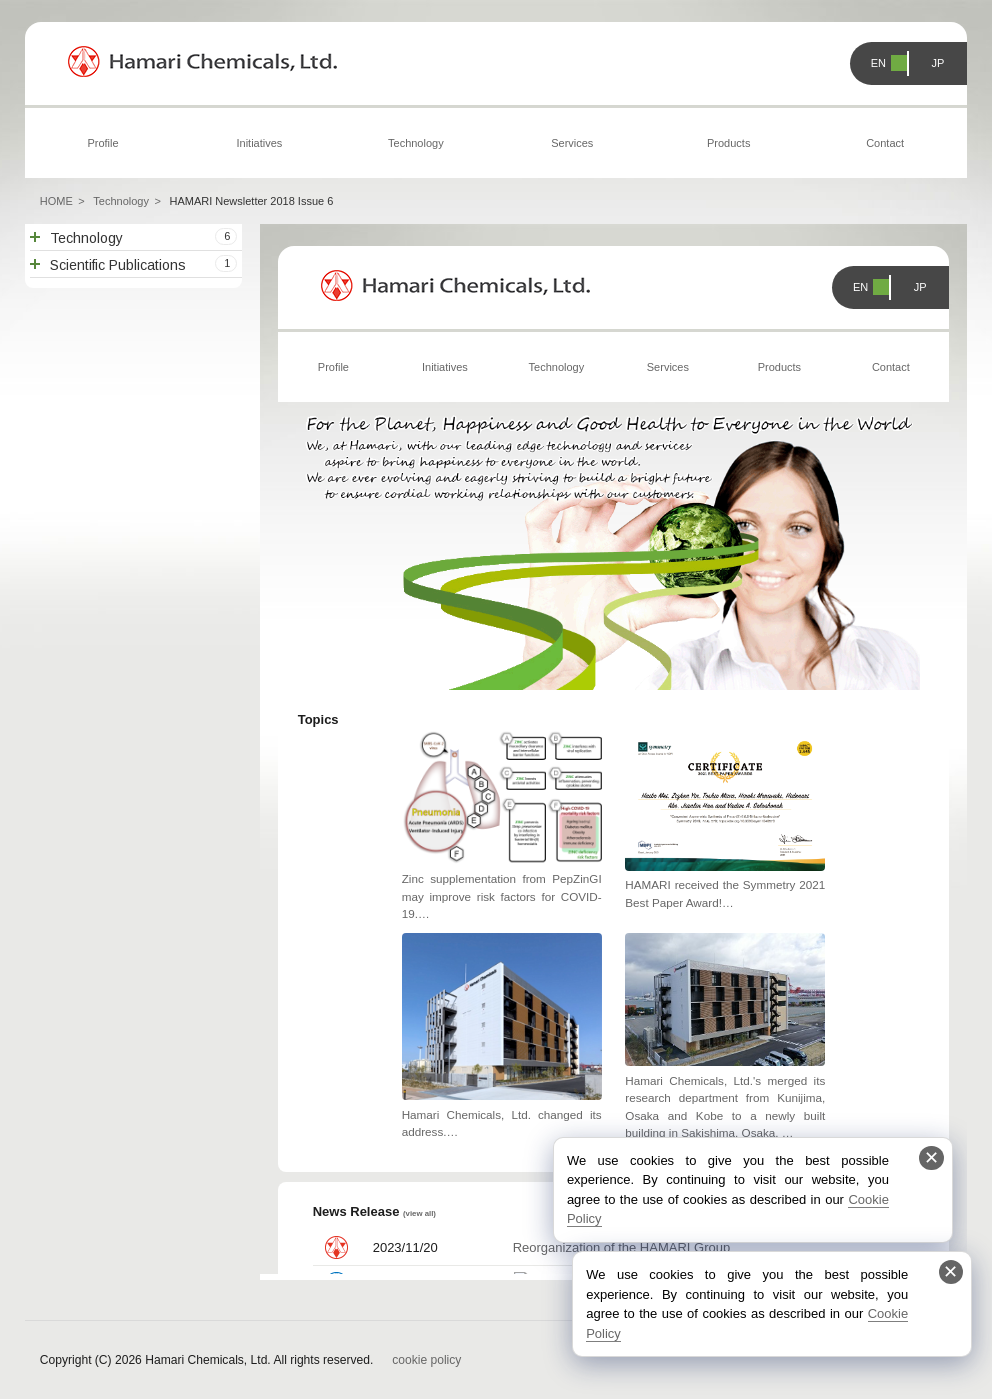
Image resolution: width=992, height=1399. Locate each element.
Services (572, 143)
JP (938, 63)
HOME (56, 201)
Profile (102, 143)
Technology (416, 143)
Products (728, 143)
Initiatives (260, 143)
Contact (885, 143)
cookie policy (426, 1360)
